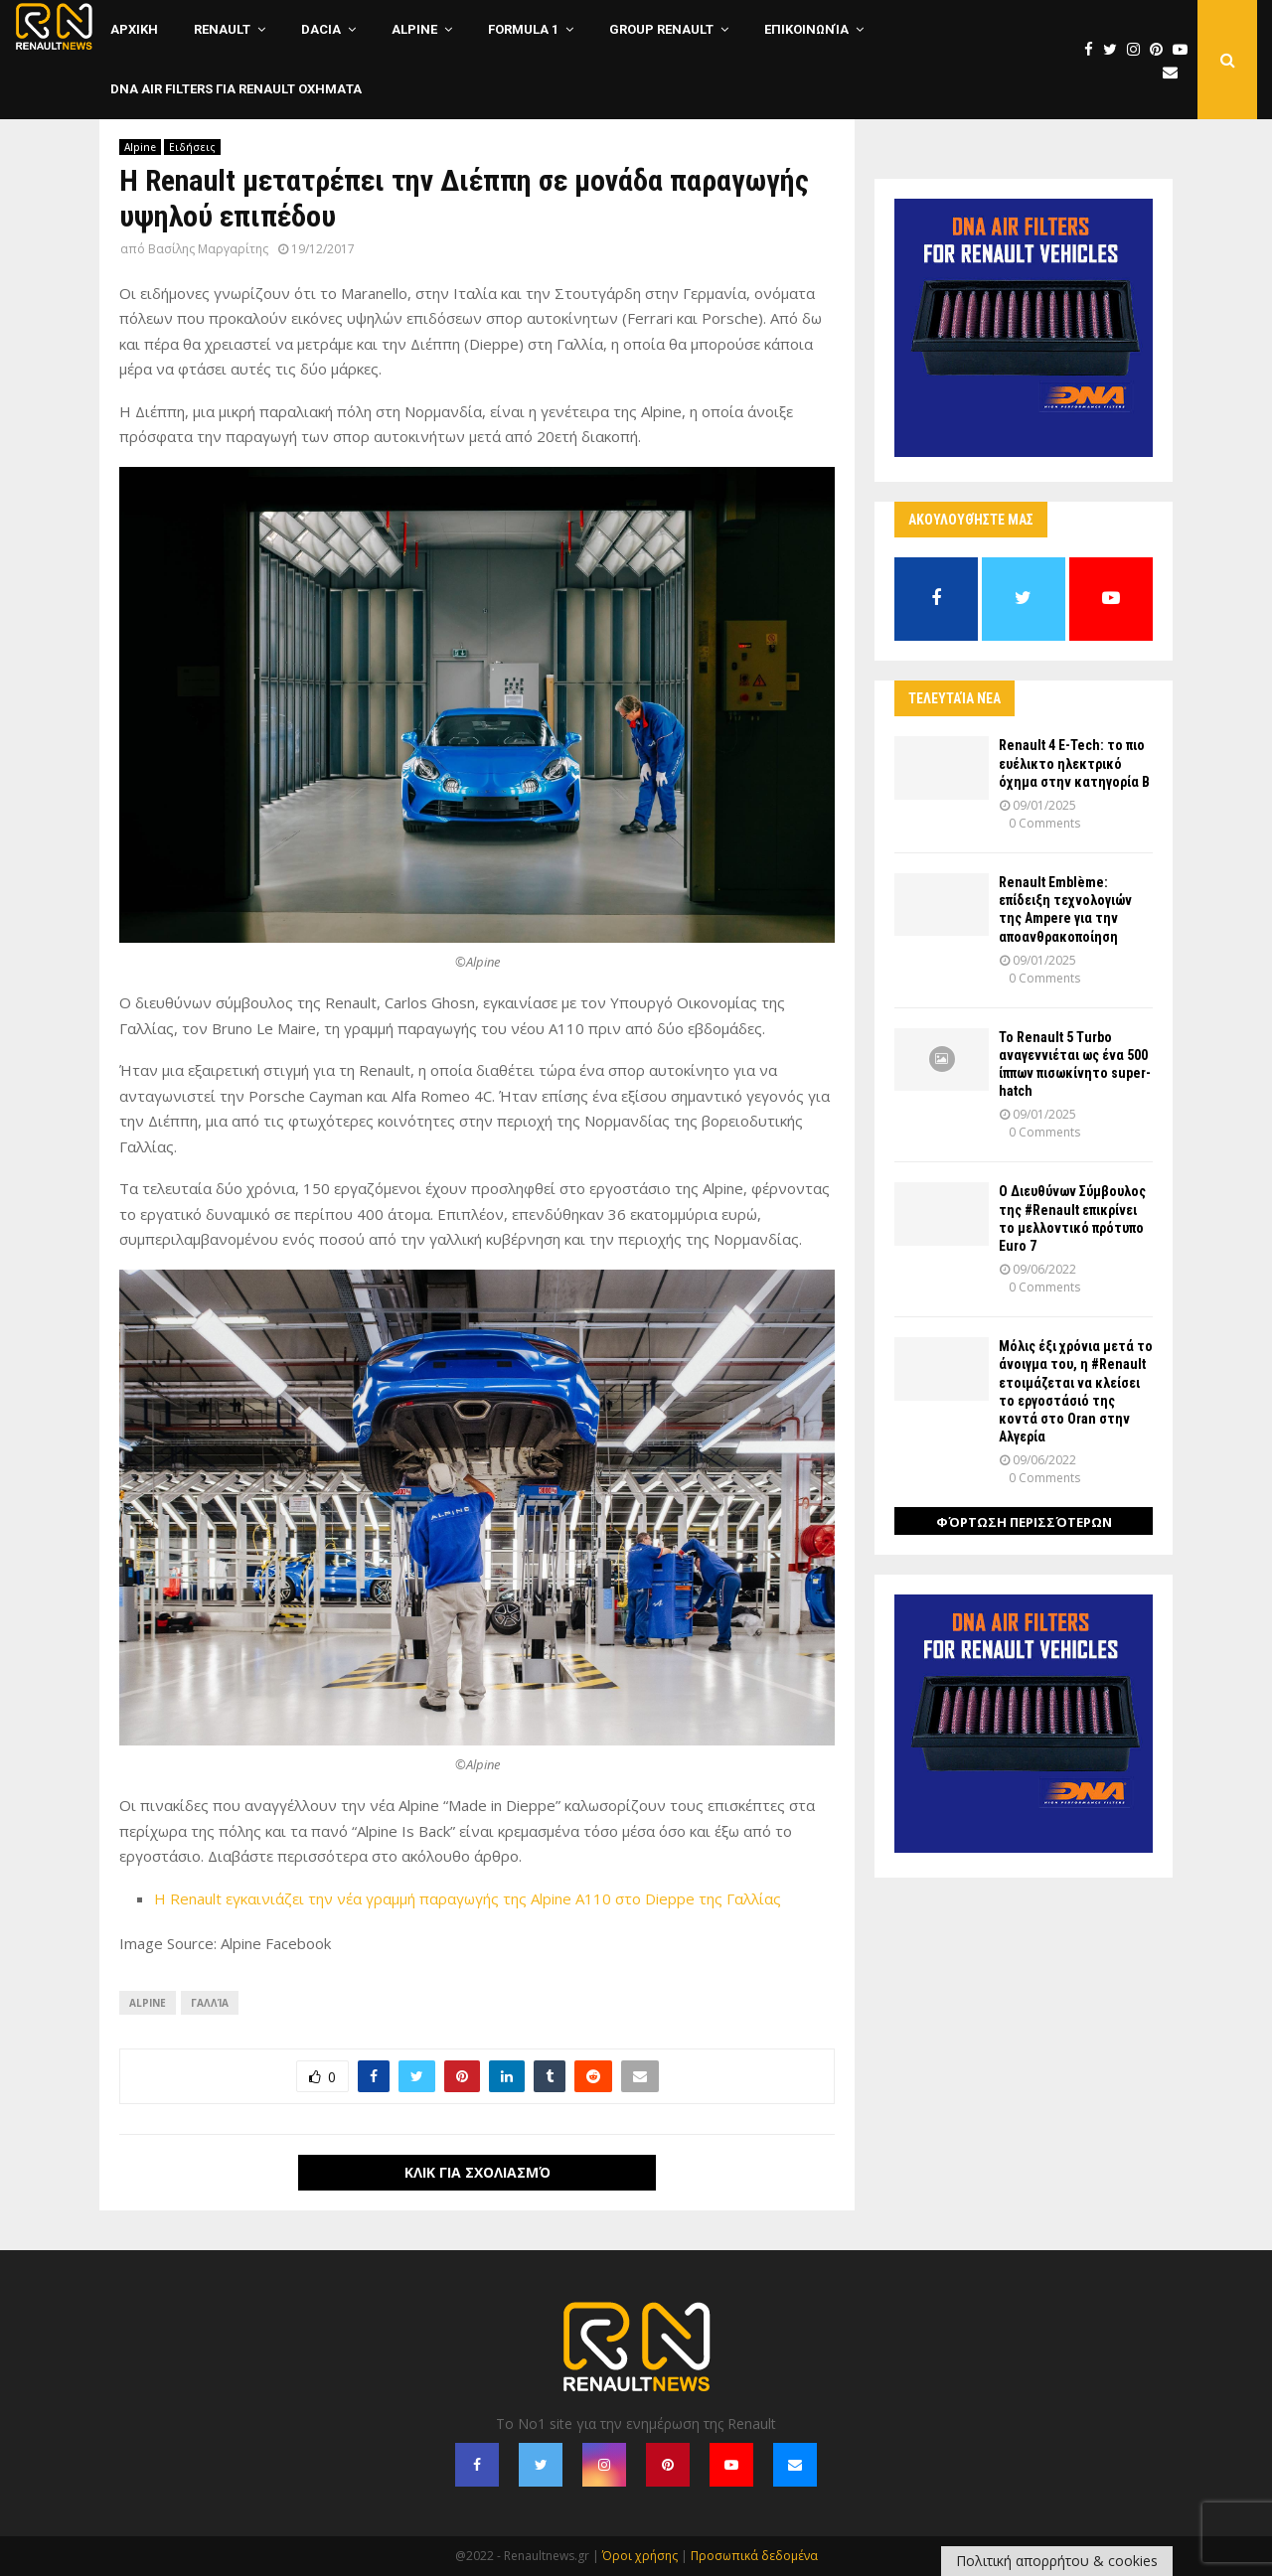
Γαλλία (210, 2003)
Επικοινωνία (806, 29)
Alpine (414, 29)
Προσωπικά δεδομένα (754, 2555)
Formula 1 (523, 29)
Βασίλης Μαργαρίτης (208, 248)
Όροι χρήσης (640, 2555)
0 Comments (1044, 823)
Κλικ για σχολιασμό (477, 2172)
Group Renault (661, 29)
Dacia (321, 29)
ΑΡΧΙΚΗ (134, 29)
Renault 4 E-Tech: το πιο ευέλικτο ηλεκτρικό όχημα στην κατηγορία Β (1074, 763)
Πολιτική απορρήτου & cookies (1057, 2560)
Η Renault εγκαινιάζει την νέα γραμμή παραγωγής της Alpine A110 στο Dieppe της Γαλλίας (467, 1898)
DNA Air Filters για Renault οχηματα (236, 88)
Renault (222, 29)
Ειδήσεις (192, 147)
